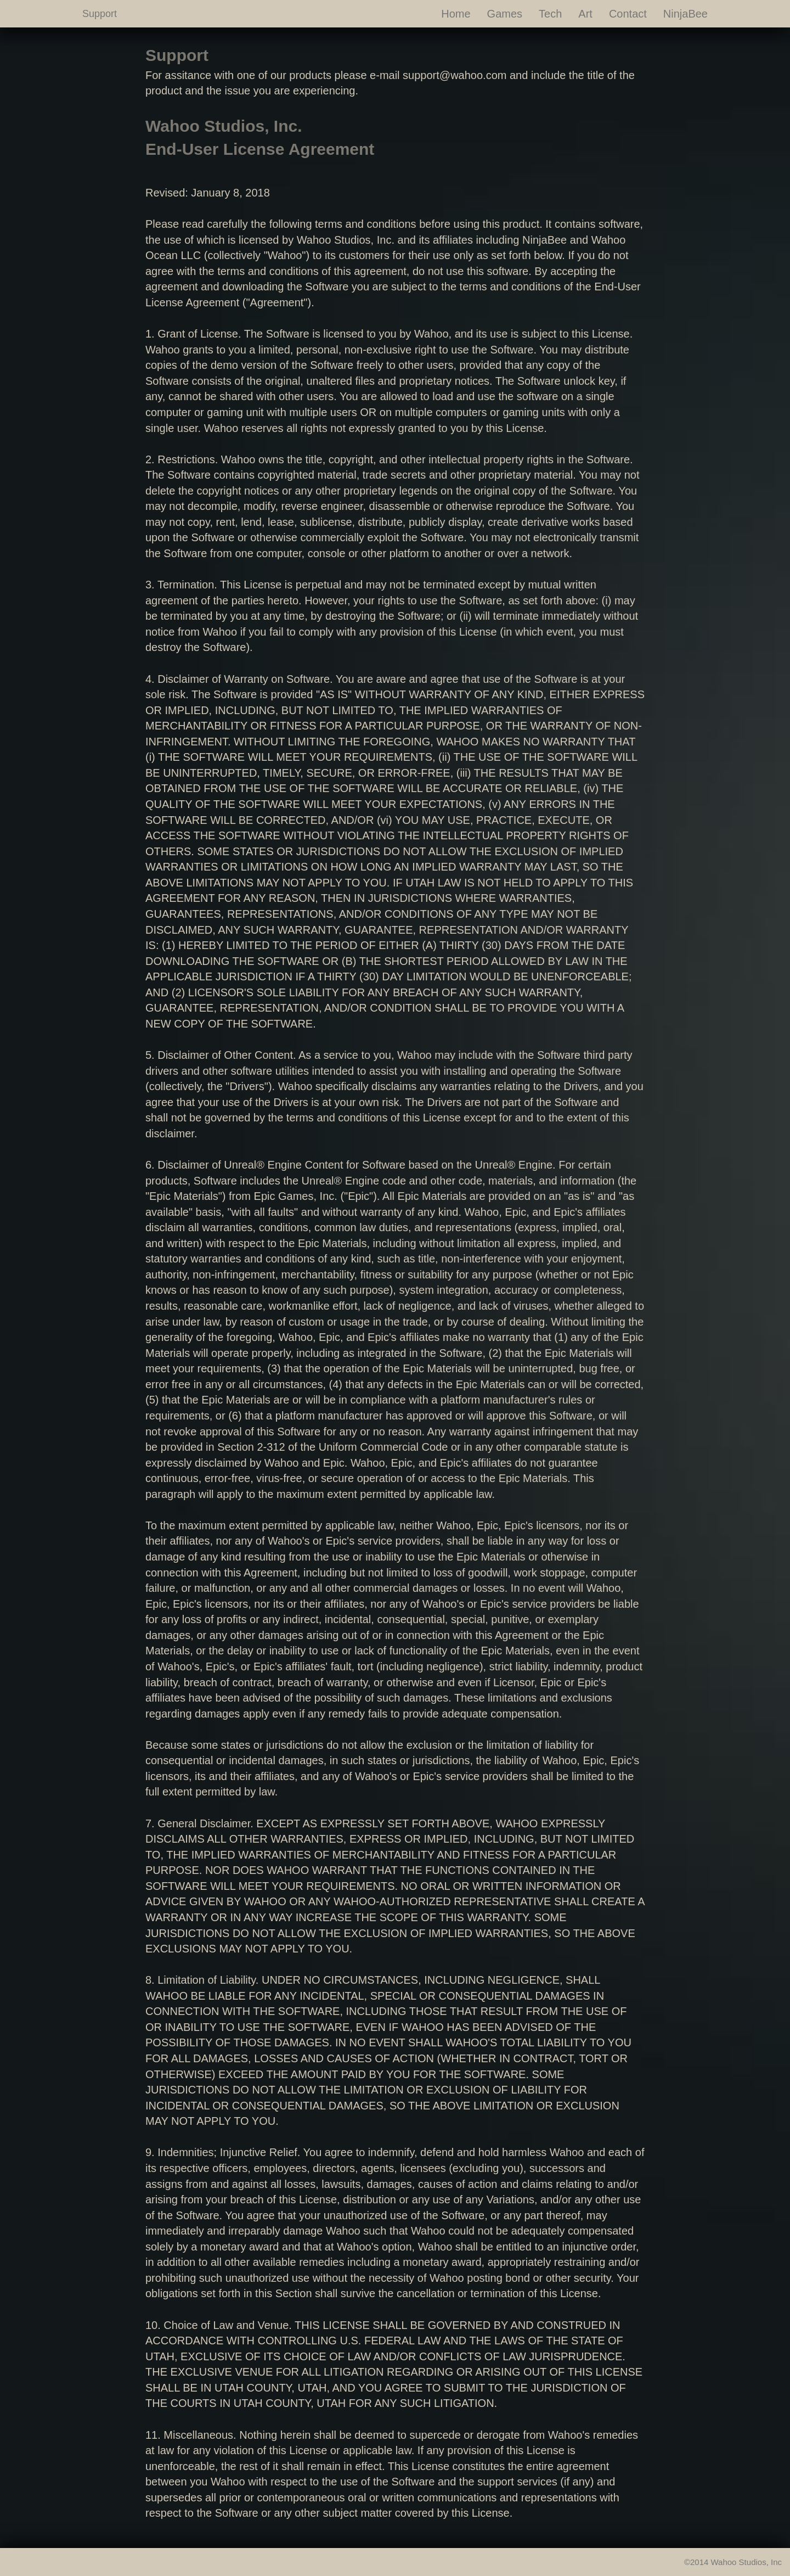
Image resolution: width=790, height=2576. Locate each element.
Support (99, 13)
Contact (628, 14)
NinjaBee (685, 14)
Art (585, 14)
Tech (550, 14)
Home (455, 14)
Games (504, 14)
